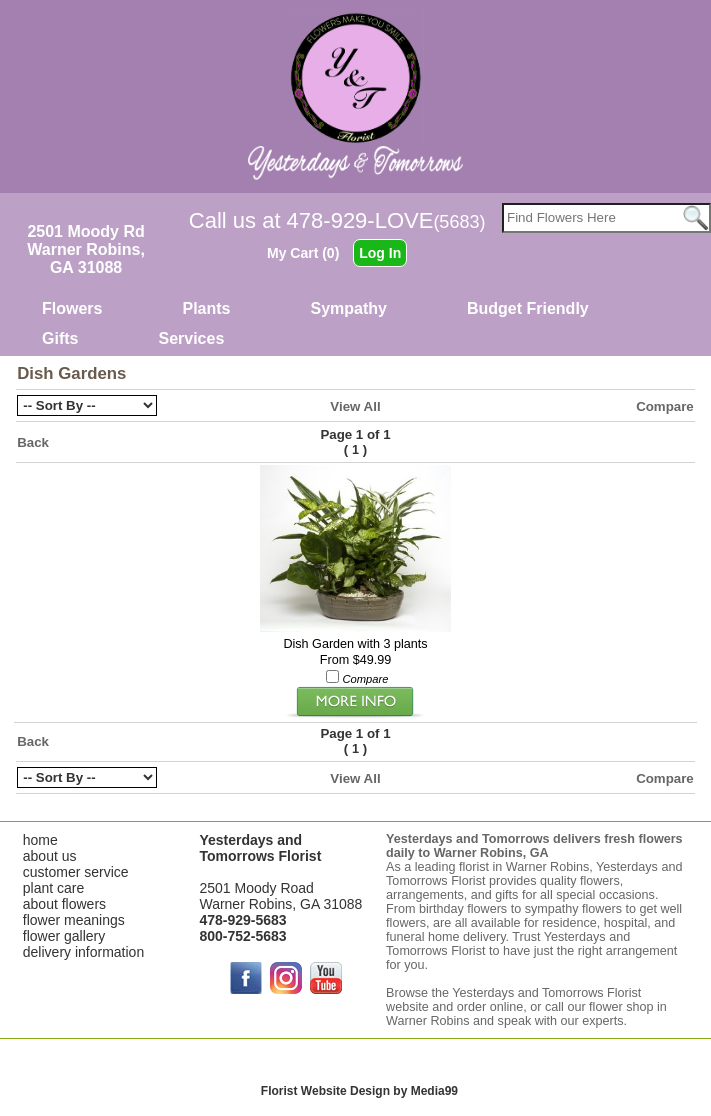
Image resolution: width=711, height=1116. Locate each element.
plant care (53, 888)
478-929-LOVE (386, 220)
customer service (76, 872)
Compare (665, 406)
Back (33, 442)
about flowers (64, 904)
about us (50, 856)
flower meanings (74, 920)
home (40, 840)
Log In (380, 253)
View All (355, 406)
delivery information (83, 952)
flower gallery (64, 936)
